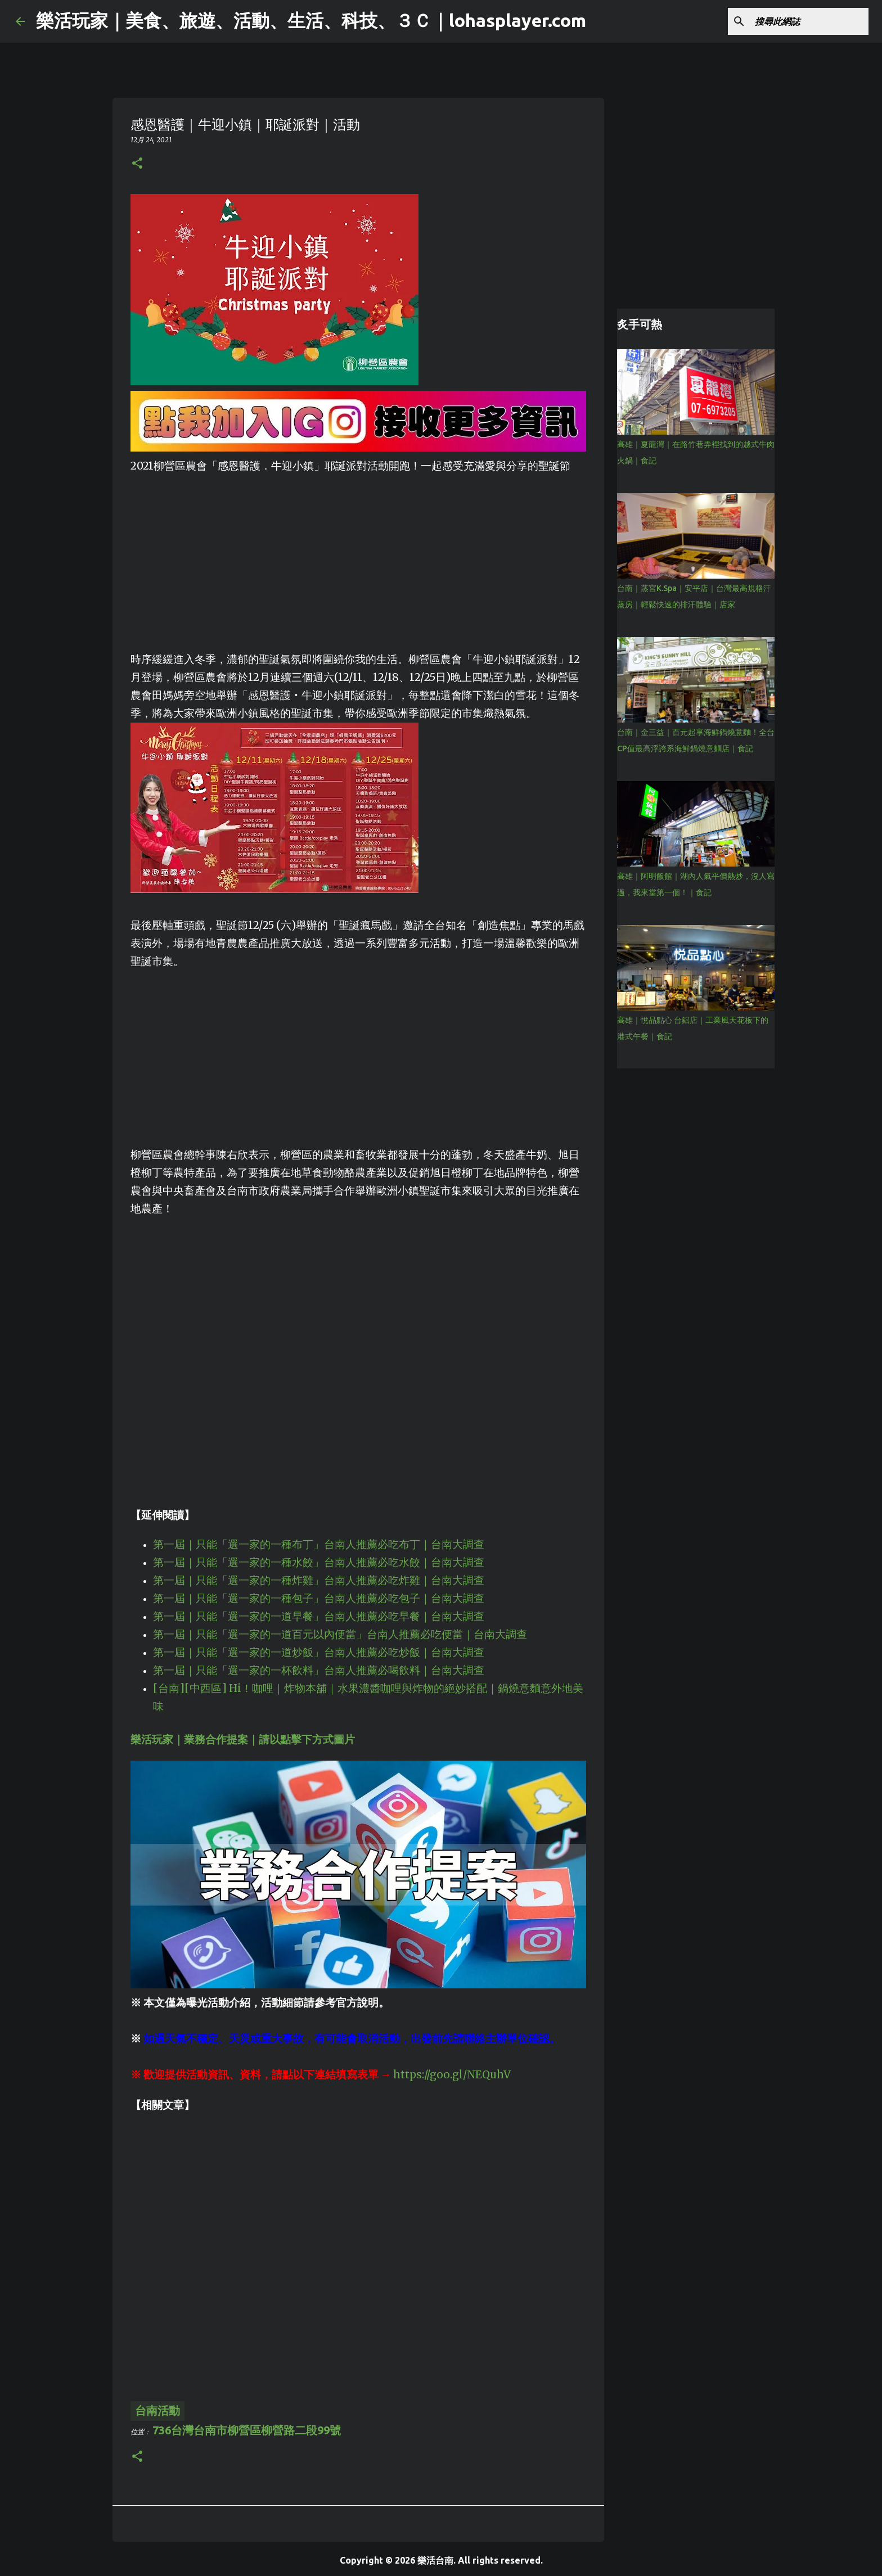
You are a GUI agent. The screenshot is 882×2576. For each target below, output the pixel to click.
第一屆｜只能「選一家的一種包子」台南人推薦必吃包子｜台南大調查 (318, 1598)
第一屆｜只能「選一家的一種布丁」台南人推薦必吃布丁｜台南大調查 (318, 1544)
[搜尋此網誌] (809, 21)
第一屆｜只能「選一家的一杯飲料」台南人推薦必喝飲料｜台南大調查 (318, 1670)
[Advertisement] (358, 554)
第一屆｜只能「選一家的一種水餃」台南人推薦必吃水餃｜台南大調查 (318, 1562)
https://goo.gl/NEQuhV (452, 2074)
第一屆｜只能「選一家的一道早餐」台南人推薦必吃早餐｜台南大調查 (318, 1616)
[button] (137, 164)
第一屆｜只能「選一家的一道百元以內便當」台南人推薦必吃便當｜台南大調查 (340, 1634)
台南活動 (157, 2410)
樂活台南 (435, 2560)
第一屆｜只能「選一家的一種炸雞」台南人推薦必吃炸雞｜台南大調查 (318, 1580)
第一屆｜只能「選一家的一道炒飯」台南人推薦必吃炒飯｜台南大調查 (318, 1652)
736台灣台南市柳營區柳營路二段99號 (246, 2430)
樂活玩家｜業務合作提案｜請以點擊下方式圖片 (242, 1739)
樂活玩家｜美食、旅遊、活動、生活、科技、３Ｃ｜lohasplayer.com (311, 20)
